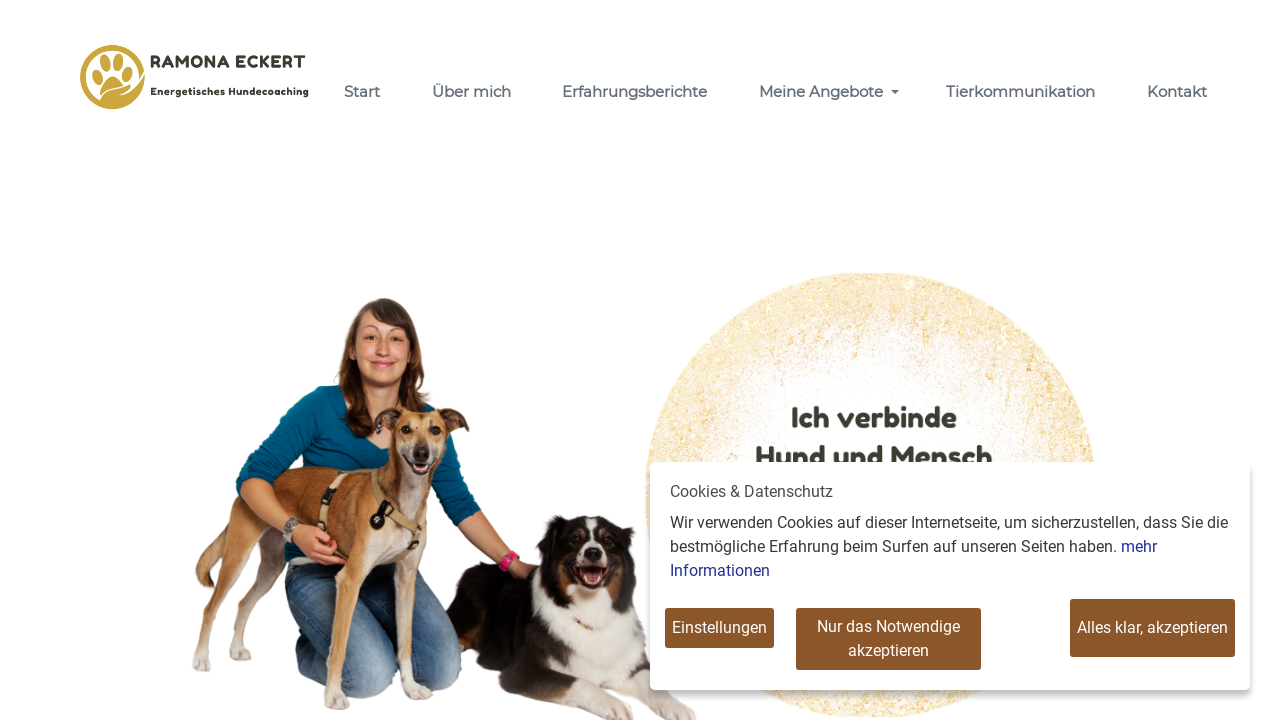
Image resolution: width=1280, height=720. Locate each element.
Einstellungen (719, 627)
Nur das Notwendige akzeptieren (888, 638)
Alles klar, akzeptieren (1152, 627)
